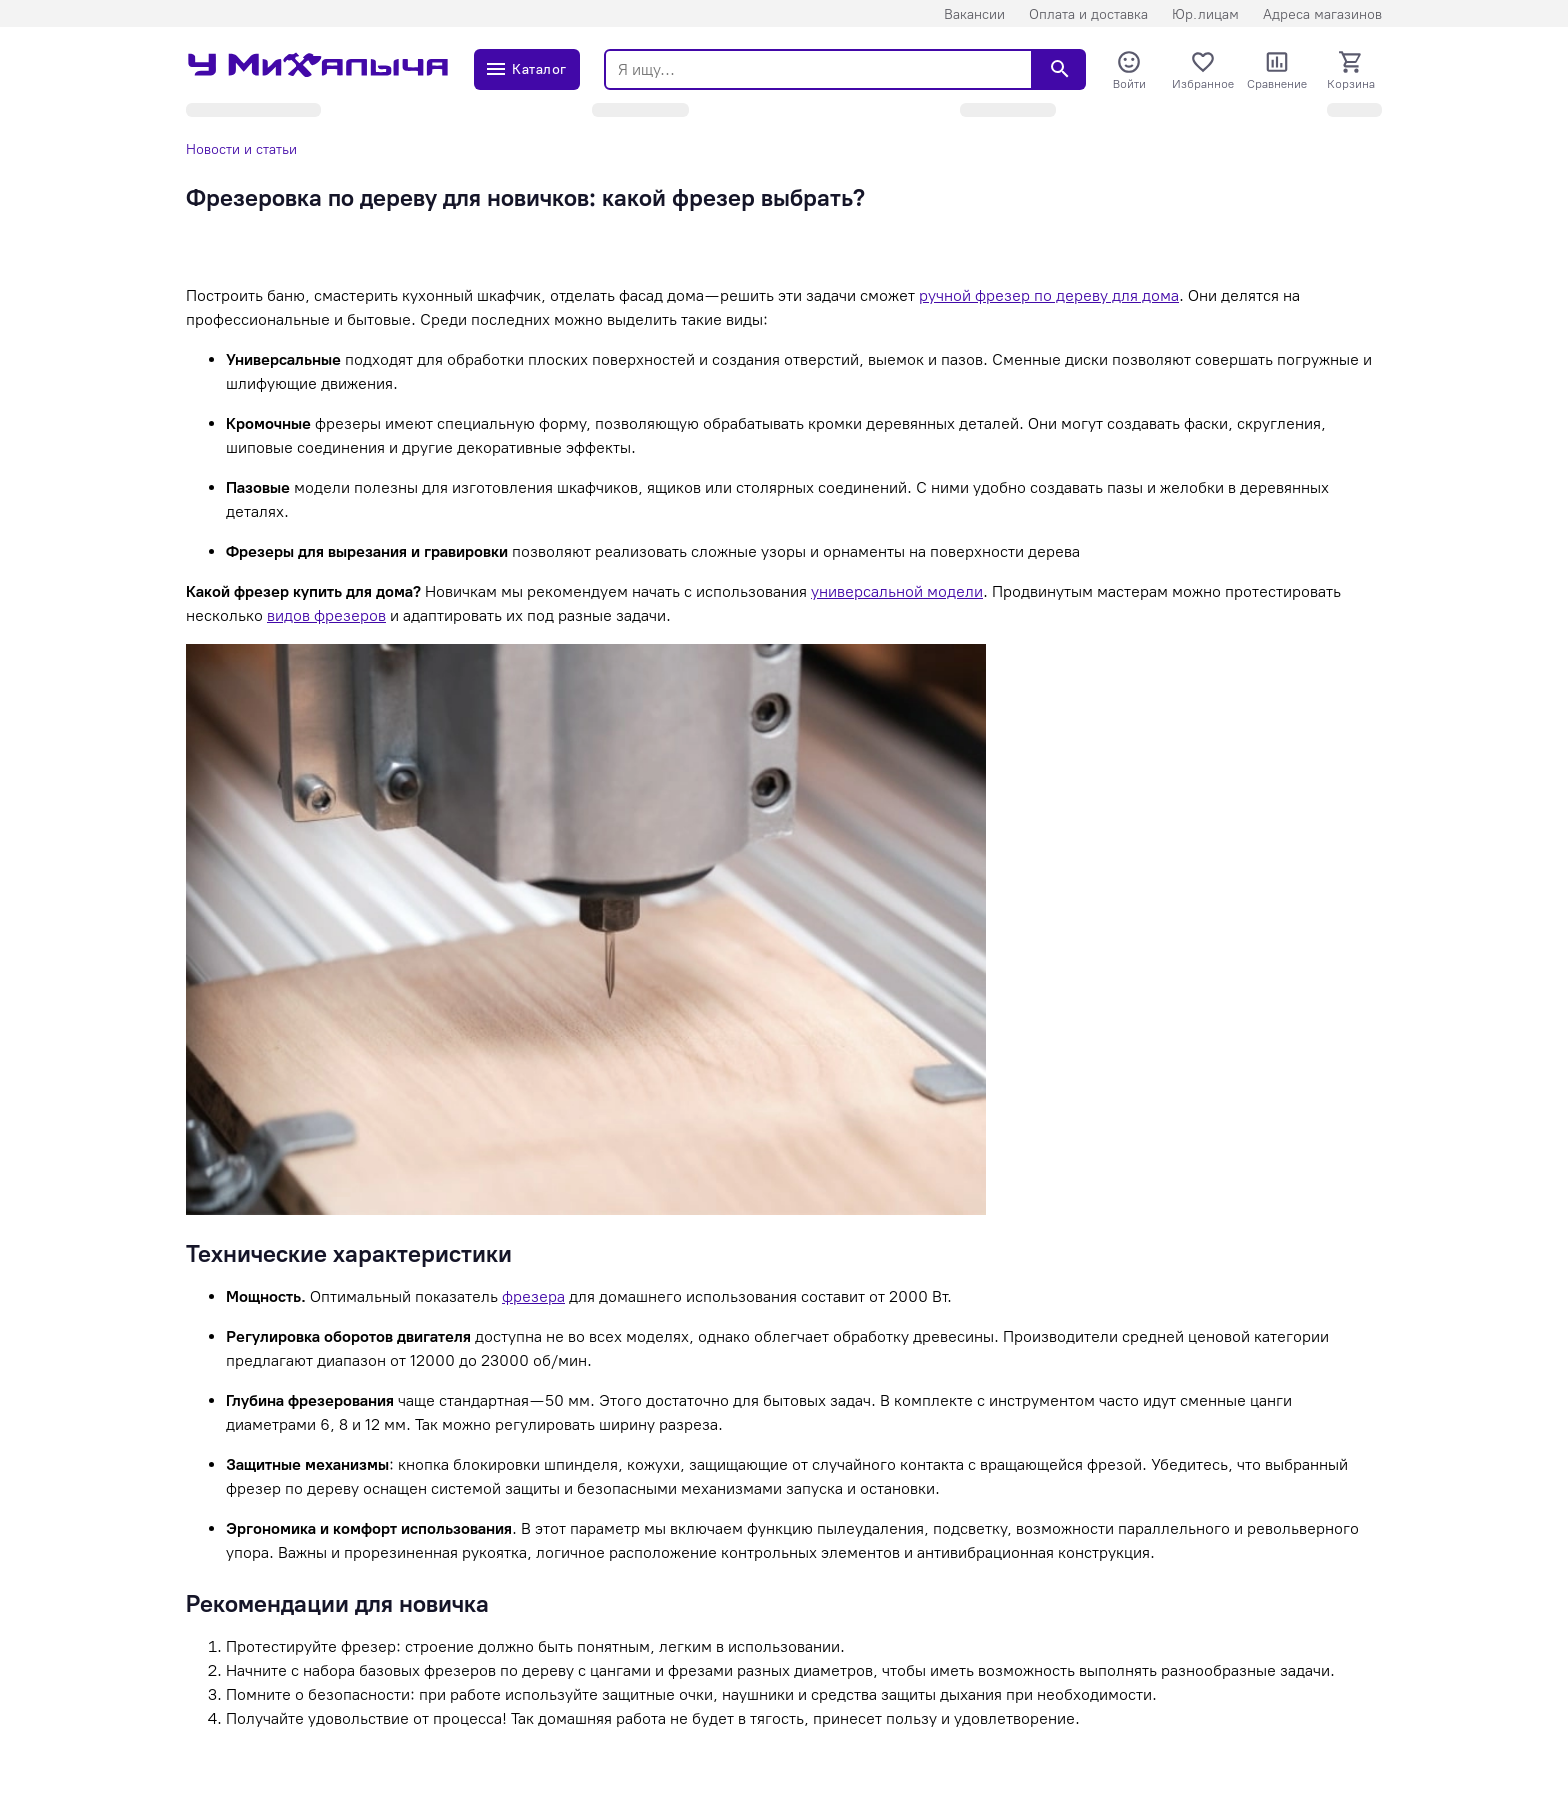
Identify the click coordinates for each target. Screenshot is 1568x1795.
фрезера (533, 1296)
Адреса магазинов (1322, 14)
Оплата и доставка (1088, 14)
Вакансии (974, 14)
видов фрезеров (326, 615)
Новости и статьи (241, 149)
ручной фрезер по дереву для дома (1049, 295)
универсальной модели (897, 591)
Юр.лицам (1205, 14)
